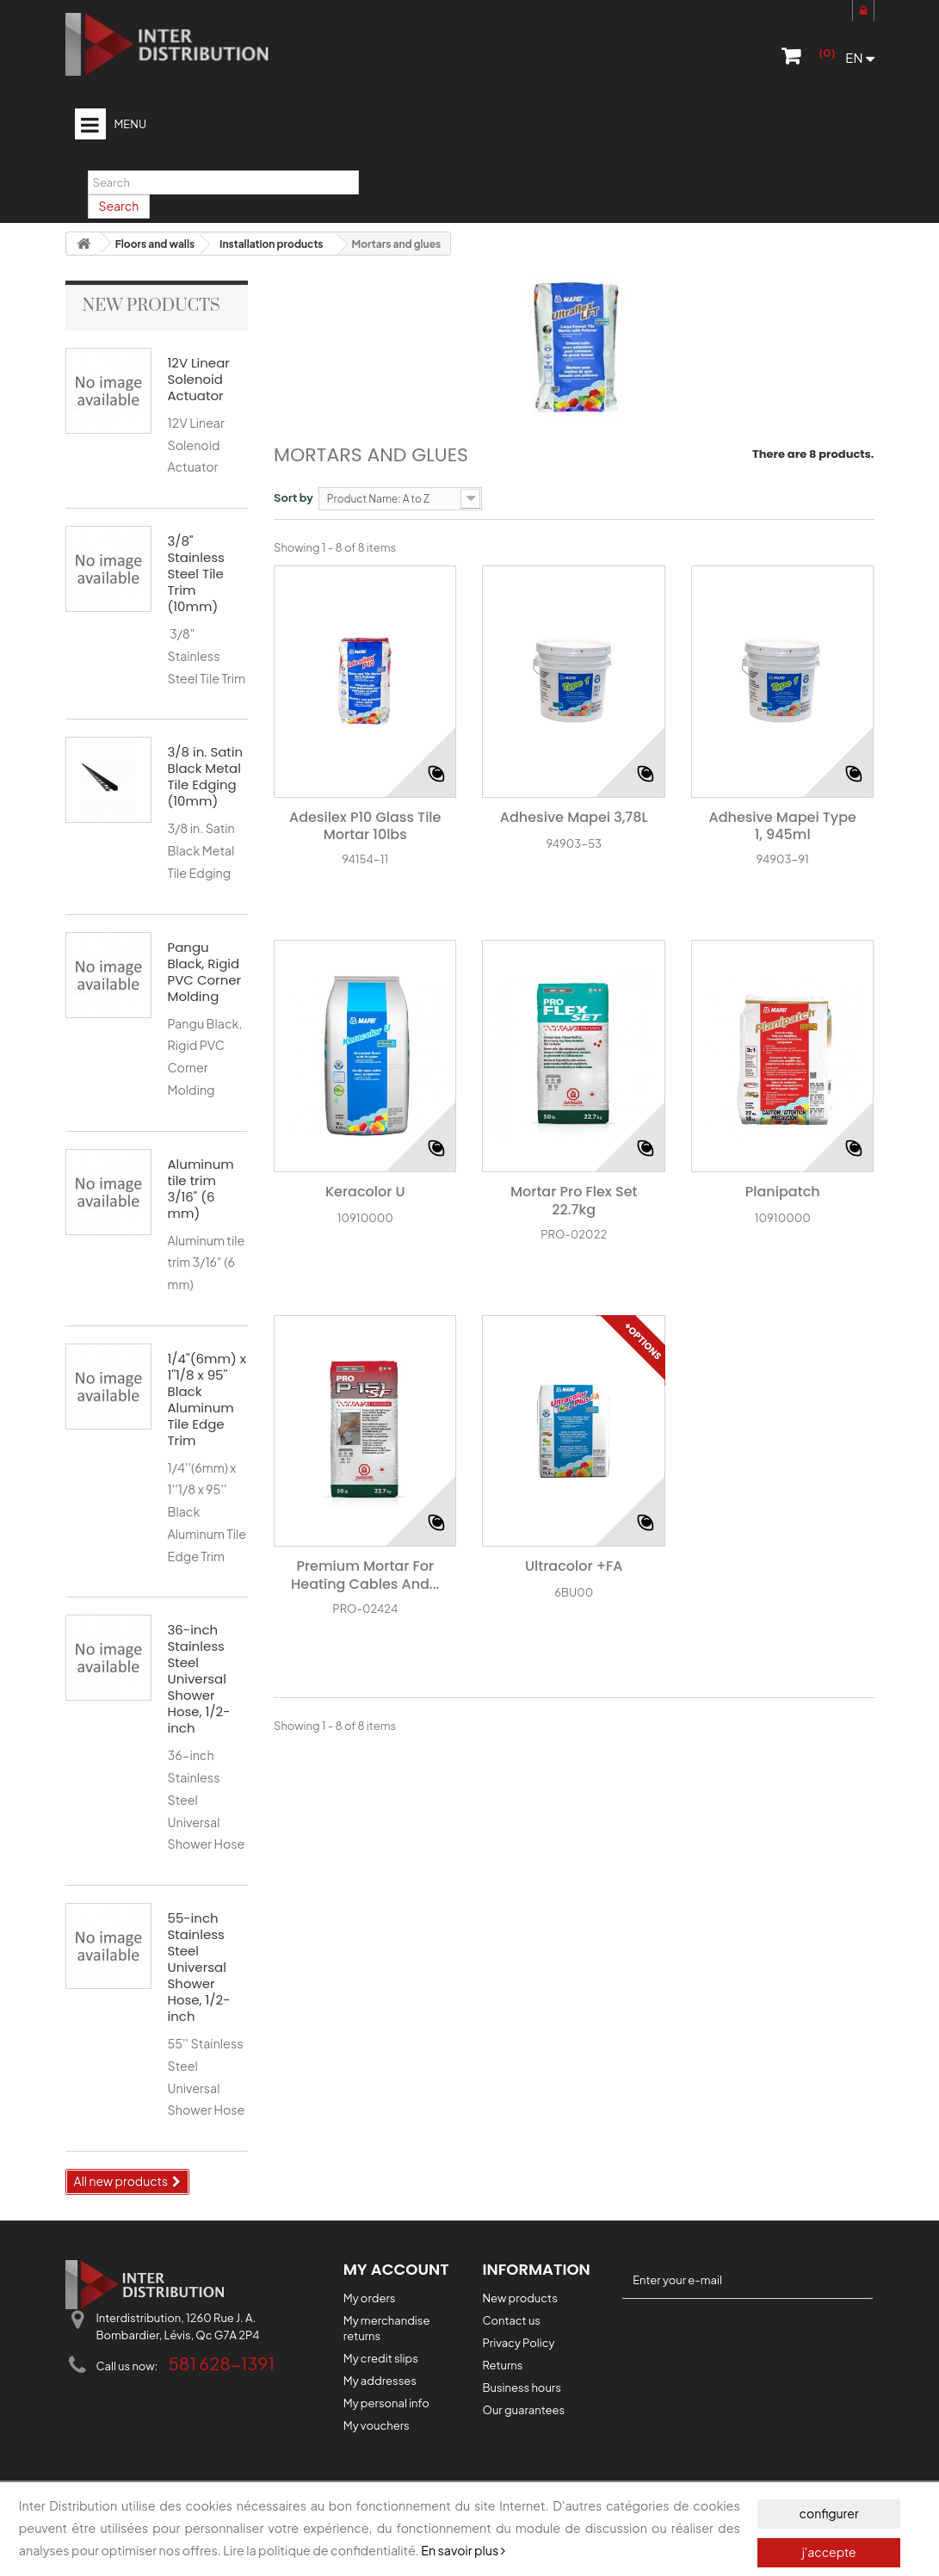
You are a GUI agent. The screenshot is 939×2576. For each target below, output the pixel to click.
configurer (830, 2514)
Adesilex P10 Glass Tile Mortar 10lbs (365, 827)
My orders (369, 2298)
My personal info (386, 2403)
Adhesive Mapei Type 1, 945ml (782, 827)
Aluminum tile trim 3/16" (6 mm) (201, 1188)
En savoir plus (463, 2551)
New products (151, 306)
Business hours (521, 2387)
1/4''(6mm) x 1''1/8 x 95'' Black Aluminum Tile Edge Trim (207, 1399)
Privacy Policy (518, 2343)
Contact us (511, 2320)
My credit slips (380, 2358)
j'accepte (830, 2552)
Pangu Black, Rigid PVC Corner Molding (205, 971)
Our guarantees (523, 2410)
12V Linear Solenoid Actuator (199, 379)
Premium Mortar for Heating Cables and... (365, 1576)
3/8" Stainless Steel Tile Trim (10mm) (196, 573)
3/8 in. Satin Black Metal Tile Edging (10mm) (206, 776)
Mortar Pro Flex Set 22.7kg (574, 1201)
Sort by (293, 497)
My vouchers (376, 2425)
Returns (502, 2365)
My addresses (380, 2381)
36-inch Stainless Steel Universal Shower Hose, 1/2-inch (199, 1679)
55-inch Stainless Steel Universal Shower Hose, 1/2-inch (199, 1967)
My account (396, 2269)
